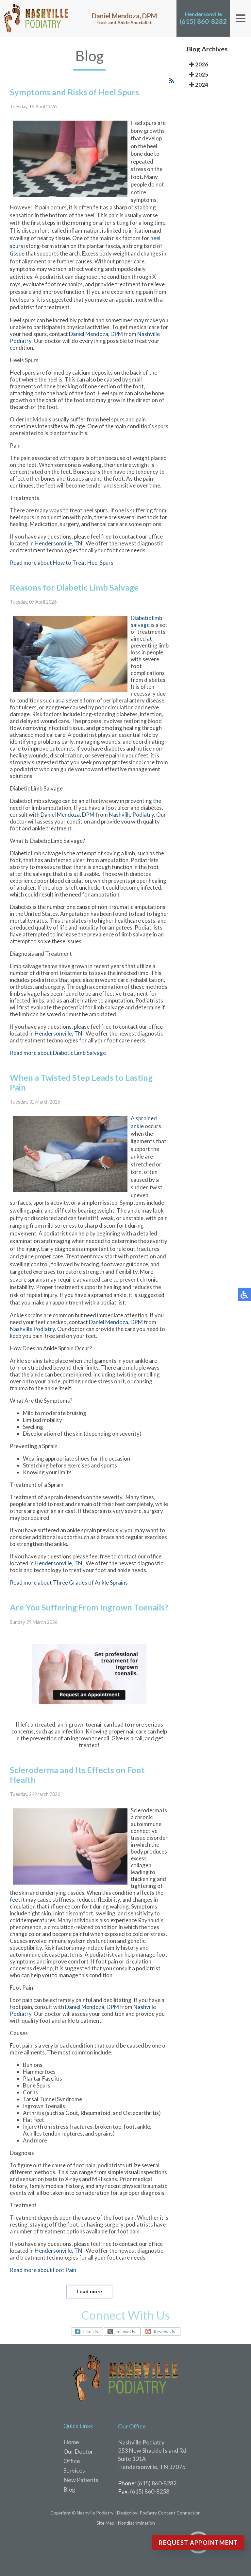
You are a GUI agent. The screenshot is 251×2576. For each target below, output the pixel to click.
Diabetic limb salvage (146, 637)
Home (71, 2441)
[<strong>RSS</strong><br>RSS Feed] (171, 96)
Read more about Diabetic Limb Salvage (58, 1068)
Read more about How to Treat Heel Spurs (61, 578)
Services (74, 2470)
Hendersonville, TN (58, 558)
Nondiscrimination (136, 2523)
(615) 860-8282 (203, 21)
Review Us (164, 2332)
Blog (69, 2489)
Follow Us (125, 2332)
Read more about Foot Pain (43, 2285)
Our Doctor (78, 2451)
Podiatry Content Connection (170, 2512)
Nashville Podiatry (131, 829)
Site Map (105, 2523)
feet (15, 1915)
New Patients (80, 2479)
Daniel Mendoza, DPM (96, 349)
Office (71, 2460)
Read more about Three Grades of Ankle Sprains (69, 1598)
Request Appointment (198, 2542)
